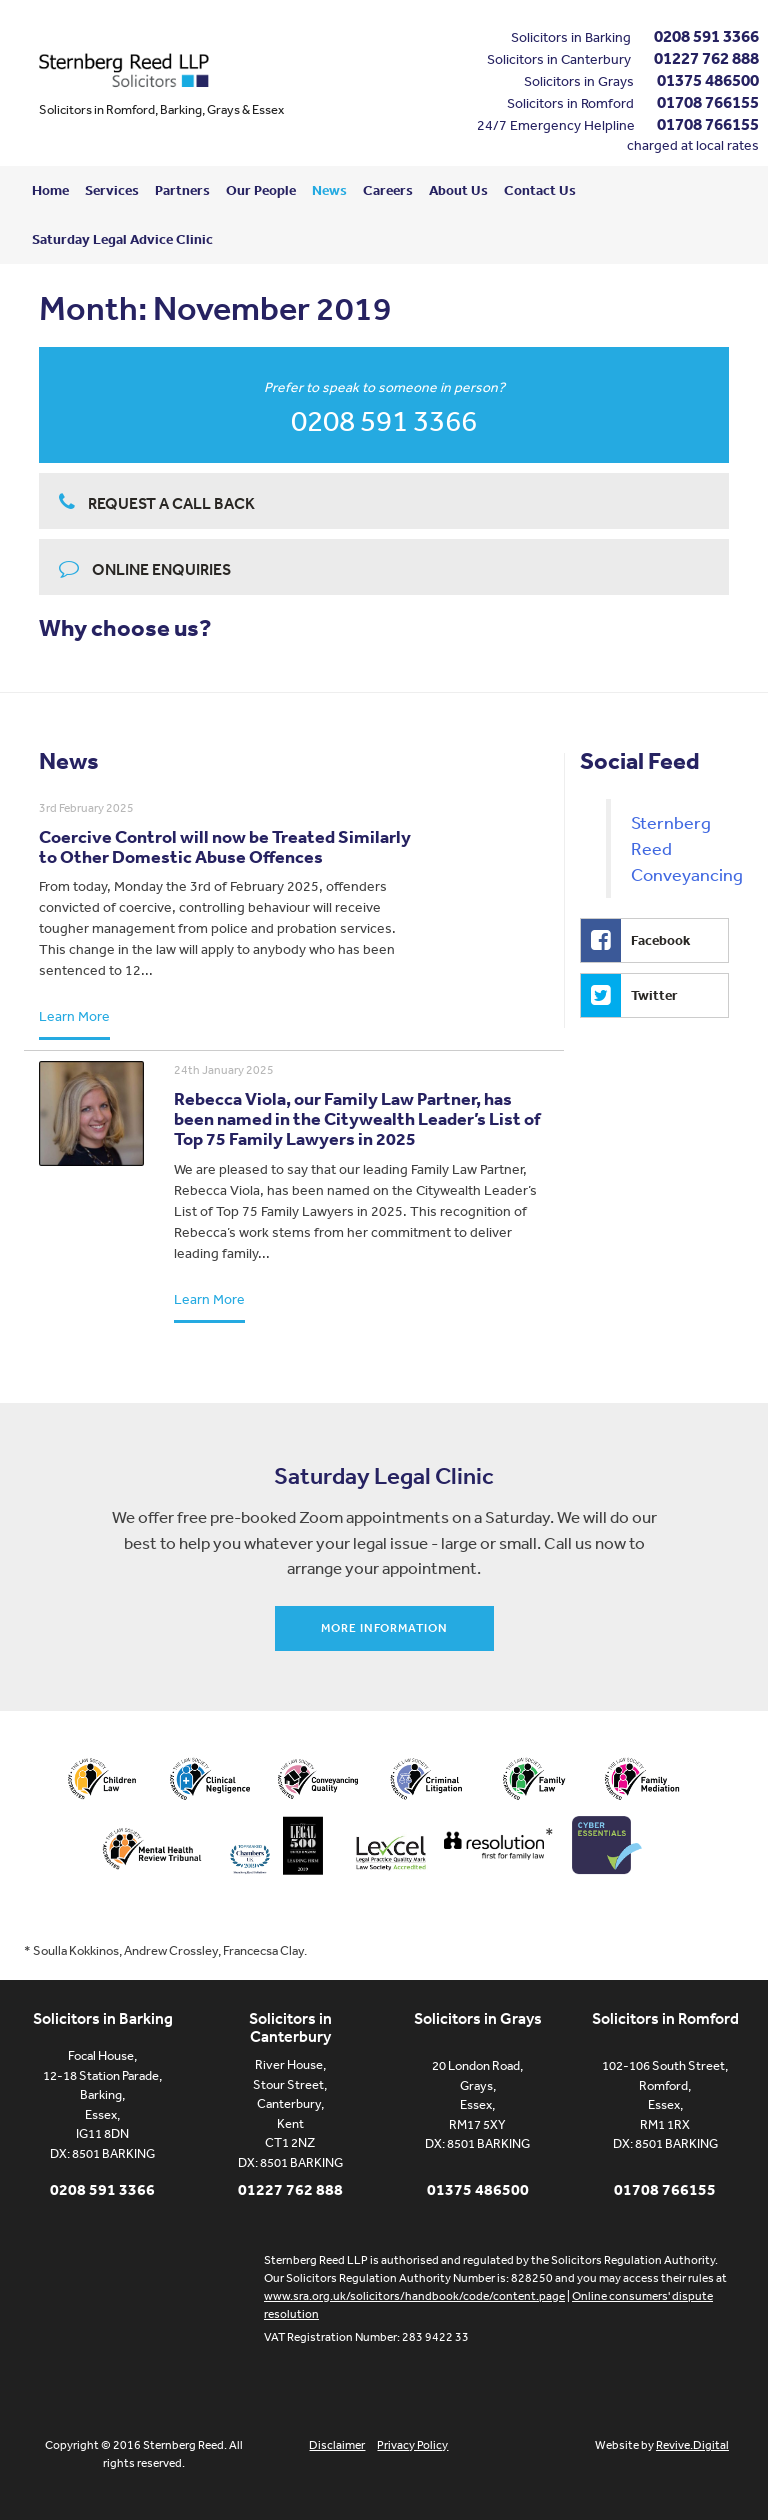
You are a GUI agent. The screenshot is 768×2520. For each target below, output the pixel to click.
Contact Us (540, 190)
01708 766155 (708, 101)
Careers (388, 190)
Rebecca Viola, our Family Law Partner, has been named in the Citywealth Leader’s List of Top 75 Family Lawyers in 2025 (357, 1118)
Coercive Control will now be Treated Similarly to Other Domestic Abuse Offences (225, 846)
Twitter (629, 995)
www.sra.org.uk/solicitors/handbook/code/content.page (414, 2296)
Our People (261, 190)
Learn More (74, 1016)
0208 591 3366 (706, 35)
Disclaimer (337, 2445)
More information (384, 1628)
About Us (458, 190)
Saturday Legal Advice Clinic (122, 239)
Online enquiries (145, 568)
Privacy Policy (412, 2445)
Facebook (635, 940)
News (329, 190)
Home (50, 190)
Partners (182, 190)
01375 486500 (708, 79)
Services (112, 190)
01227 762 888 (706, 57)
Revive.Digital (692, 2445)
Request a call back (157, 502)
